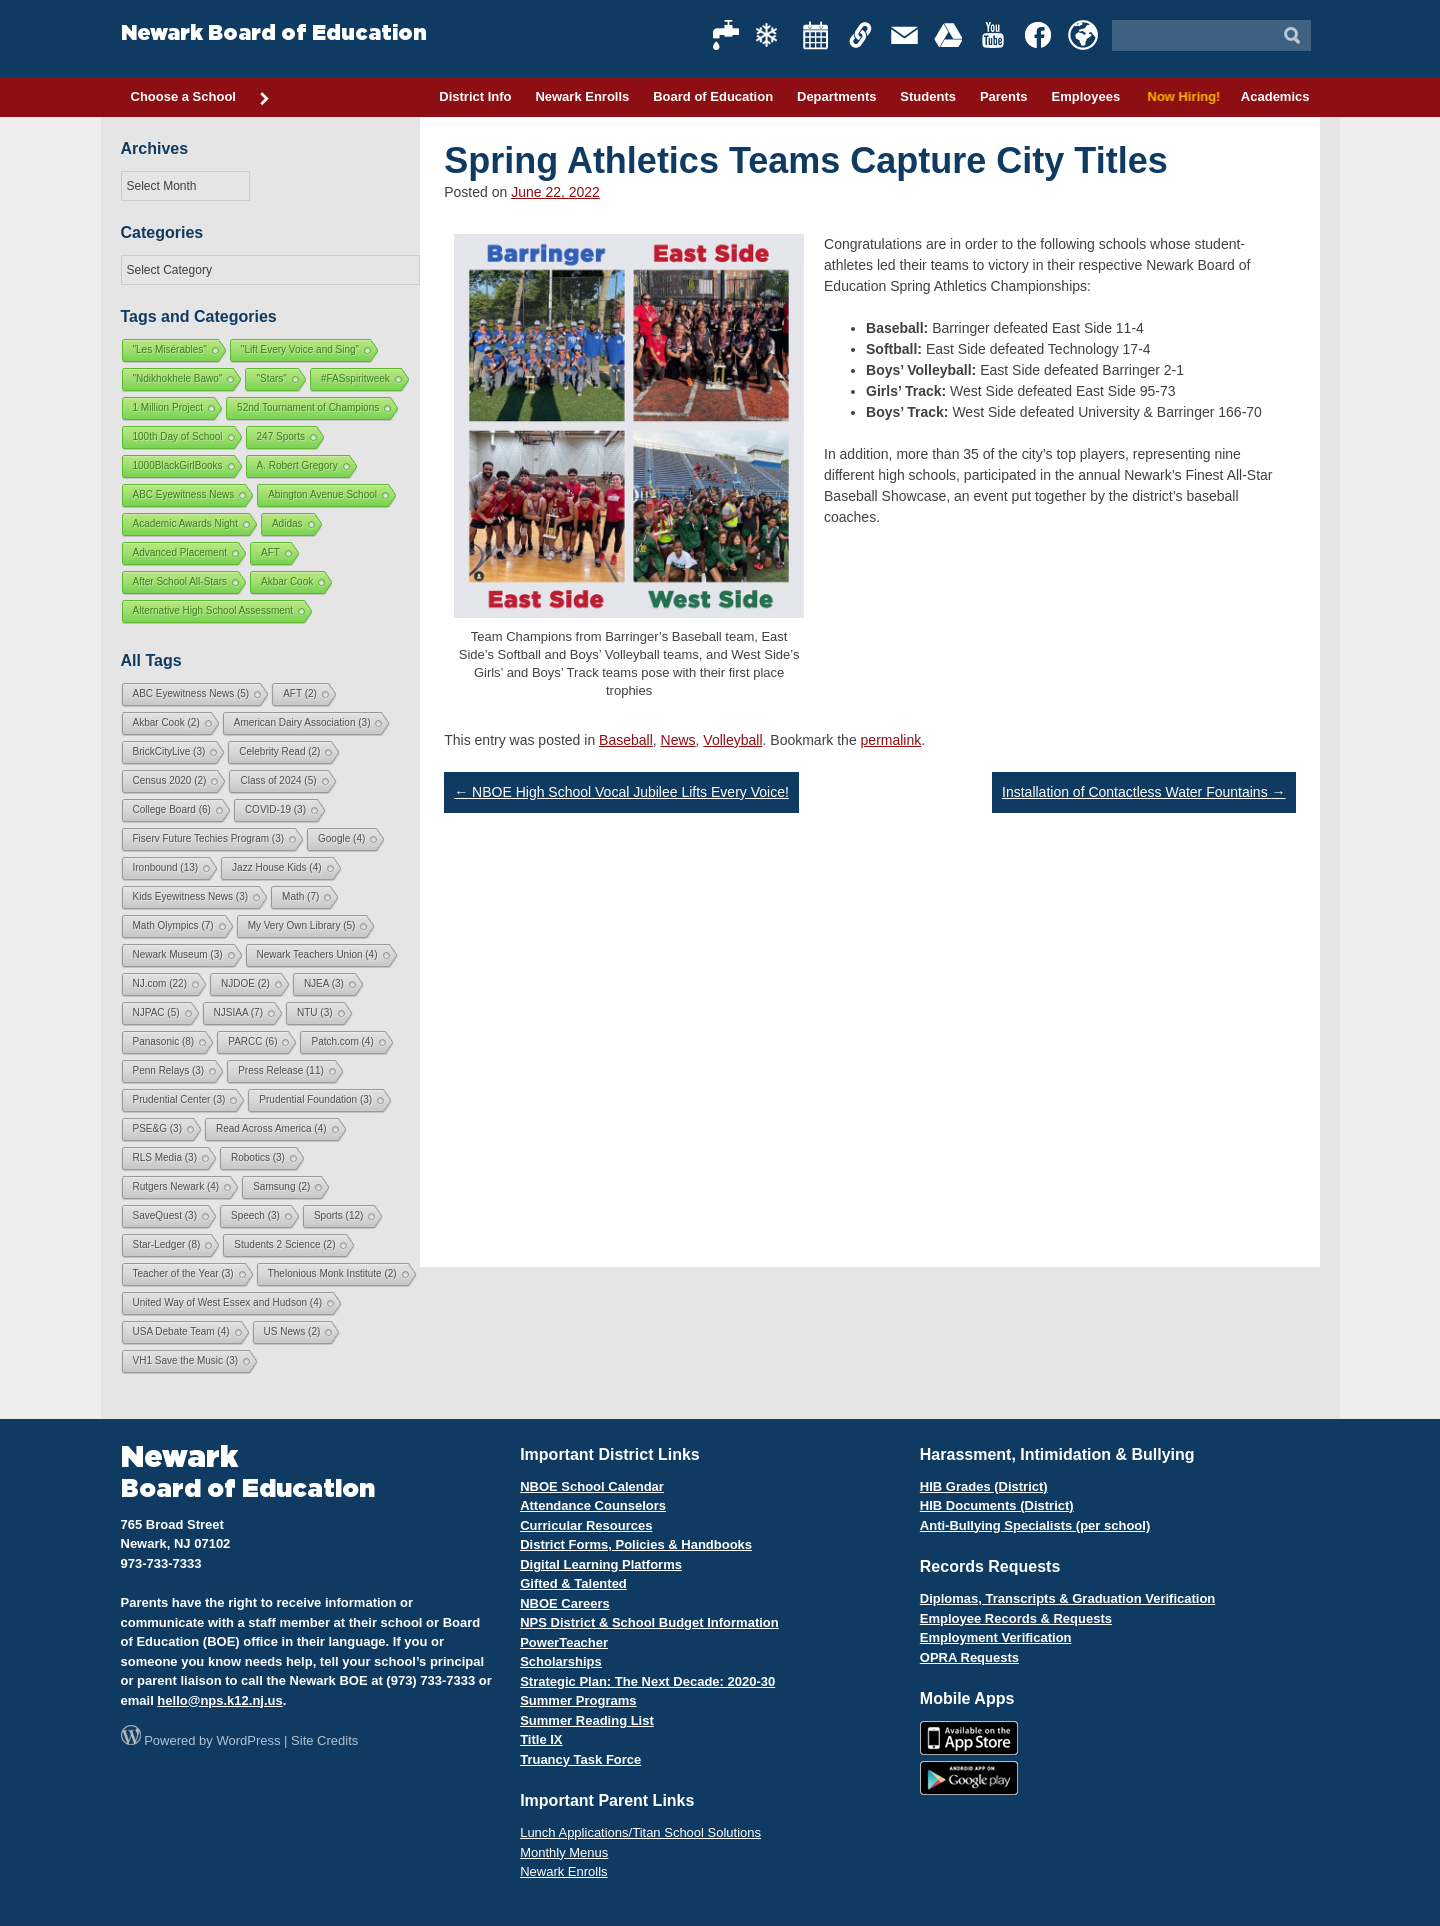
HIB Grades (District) (984, 1486)
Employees (1085, 96)
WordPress (248, 1740)
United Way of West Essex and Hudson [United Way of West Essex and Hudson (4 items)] (228, 1302)
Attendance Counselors (593, 1505)
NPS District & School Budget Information (649, 1622)
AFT (270, 552)
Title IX (541, 1739)
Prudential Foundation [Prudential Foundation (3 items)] (315, 1099)
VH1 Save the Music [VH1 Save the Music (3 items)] (186, 1360)
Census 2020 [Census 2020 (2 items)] (170, 780)
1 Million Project (168, 407)
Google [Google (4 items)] (341, 838)
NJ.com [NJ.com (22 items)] (160, 983)
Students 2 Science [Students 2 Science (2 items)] (284, 1244)
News (678, 740)
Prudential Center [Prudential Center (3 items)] (179, 1099)
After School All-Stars (180, 581)
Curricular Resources (586, 1525)
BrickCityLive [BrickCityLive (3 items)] (169, 751)
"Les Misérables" (170, 349)
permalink (891, 740)
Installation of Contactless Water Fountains (1144, 792)
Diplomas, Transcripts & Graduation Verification (1067, 1598)
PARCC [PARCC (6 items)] (252, 1041)
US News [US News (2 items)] (292, 1331)
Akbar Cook (287, 581)
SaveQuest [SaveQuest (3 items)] (165, 1215)
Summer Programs (578, 1700)
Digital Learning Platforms (601, 1564)
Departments (836, 96)
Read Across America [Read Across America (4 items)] (271, 1128)
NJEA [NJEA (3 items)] (324, 983)
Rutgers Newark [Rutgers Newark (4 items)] (176, 1186)
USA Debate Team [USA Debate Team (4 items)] (181, 1331)
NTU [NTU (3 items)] (315, 1012)
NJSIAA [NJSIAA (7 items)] (238, 1012)
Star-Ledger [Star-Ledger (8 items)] (167, 1244)
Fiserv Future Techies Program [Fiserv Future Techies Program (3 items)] (209, 838)
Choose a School (201, 98)
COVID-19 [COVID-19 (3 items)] (275, 809)
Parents (1004, 96)
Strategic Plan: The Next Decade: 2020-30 (647, 1681)
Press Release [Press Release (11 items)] (281, 1070)
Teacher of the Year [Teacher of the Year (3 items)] (183, 1273)
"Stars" (271, 378)
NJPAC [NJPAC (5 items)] (156, 1012)
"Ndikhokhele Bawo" (178, 378)
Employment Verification (996, 1637)
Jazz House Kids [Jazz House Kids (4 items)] (276, 867)
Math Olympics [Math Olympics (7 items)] (173, 925)
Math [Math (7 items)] (300, 896)
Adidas (287, 523)
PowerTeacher (564, 1642)
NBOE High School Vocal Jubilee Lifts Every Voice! (621, 792)
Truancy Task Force (580, 1759)
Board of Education (713, 96)
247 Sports (281, 436)
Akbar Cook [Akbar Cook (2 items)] (166, 722)
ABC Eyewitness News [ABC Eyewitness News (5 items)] (191, 693)
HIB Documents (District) (997, 1505)
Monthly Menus (564, 1852)
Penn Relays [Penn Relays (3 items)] (169, 1070)
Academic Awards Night (185, 523)
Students (928, 96)
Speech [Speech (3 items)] (255, 1215)
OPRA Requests (969, 1657)
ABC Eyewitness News (184, 494)
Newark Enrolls (582, 96)
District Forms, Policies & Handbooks (636, 1544)
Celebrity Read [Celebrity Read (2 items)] (279, 751)
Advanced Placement (180, 552)
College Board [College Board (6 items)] (172, 809)
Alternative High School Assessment (213, 610)
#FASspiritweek (355, 378)
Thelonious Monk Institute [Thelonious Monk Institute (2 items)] (332, 1273)
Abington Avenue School (322, 494)
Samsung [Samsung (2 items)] (281, 1186)
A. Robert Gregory (297, 465)
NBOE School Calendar (592, 1486)
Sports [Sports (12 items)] (338, 1215)
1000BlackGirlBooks (178, 465)
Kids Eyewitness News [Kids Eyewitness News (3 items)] (191, 896)
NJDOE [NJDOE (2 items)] (245, 983)
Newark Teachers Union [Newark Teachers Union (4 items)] (317, 954)
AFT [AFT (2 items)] (300, 693)
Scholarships (561, 1661)
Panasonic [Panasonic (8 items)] (164, 1041)
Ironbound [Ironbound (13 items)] (166, 867)
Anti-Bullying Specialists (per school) (1035, 1525)
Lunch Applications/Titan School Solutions (640, 1832)
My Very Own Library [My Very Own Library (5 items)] (302, 925)
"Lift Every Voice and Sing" (300, 349)
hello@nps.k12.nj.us (219, 1700)
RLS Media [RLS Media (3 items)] (165, 1157)
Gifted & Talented (573, 1583)
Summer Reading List (587, 1720)
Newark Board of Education (274, 33)
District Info (475, 96)
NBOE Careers (565, 1603)
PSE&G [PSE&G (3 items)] (157, 1128)
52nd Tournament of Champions (308, 407)
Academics (1275, 96)
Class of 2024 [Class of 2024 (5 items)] (278, 780)
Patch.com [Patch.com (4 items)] (342, 1041)
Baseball (626, 740)
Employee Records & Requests (1016, 1618)
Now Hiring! (1180, 96)
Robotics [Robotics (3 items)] (258, 1157)
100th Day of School (178, 436)
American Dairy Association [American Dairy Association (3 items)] (302, 722)
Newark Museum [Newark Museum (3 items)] (178, 954)
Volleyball (732, 740)
